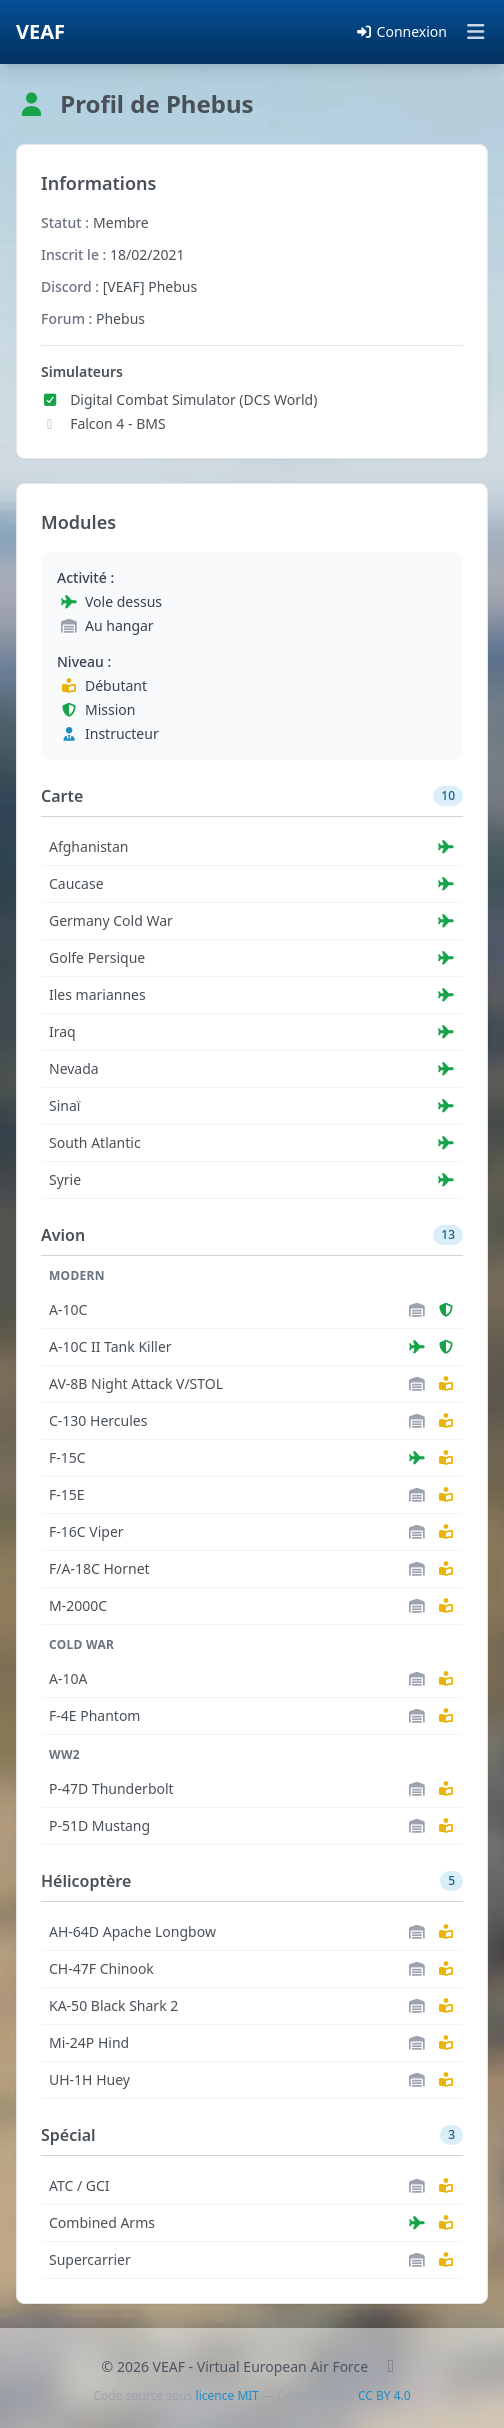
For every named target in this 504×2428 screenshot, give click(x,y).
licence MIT (227, 2395)
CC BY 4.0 (384, 2395)
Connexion (401, 31)
